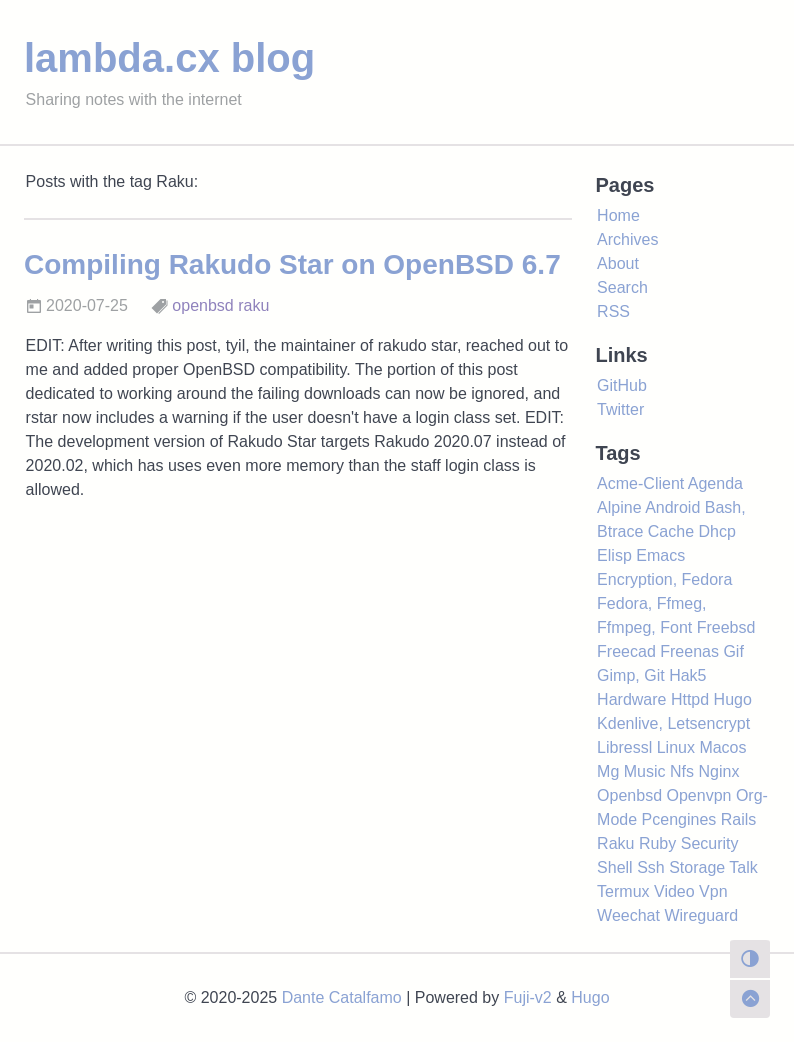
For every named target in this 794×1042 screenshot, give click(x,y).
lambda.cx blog (169, 58)
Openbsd (629, 795)
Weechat (628, 915)
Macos (722, 747)
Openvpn (698, 795)
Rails (739, 819)
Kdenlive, (630, 723)
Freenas (689, 651)
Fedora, (624, 603)
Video (674, 891)
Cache (671, 531)
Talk (743, 867)
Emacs (660, 555)
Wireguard (701, 915)
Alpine (619, 507)
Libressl (624, 747)
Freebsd (726, 627)
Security (710, 843)
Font (676, 627)
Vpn (713, 891)
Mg (608, 771)
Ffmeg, (682, 603)
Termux (623, 891)
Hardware (631, 699)
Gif (733, 651)
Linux (676, 747)
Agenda (715, 483)
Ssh (651, 867)
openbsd (202, 305)
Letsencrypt (708, 723)
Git (654, 675)
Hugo (733, 699)
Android (672, 507)
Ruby (657, 843)
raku (253, 305)
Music (645, 771)
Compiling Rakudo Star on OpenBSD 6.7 (292, 264)
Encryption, (637, 579)
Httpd (690, 699)
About (618, 263)
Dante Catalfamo (342, 997)
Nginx (718, 771)
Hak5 (687, 675)
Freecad (626, 651)
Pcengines (679, 819)
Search (622, 287)
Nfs (682, 771)
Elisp (614, 555)
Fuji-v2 (528, 997)
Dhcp (717, 531)
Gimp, (618, 675)
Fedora (707, 579)
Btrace (620, 531)
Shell (615, 867)
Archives (627, 239)
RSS (613, 311)
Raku (615, 843)
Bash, (725, 507)
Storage (697, 867)
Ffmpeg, (626, 627)
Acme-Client (640, 483)
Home (618, 215)
